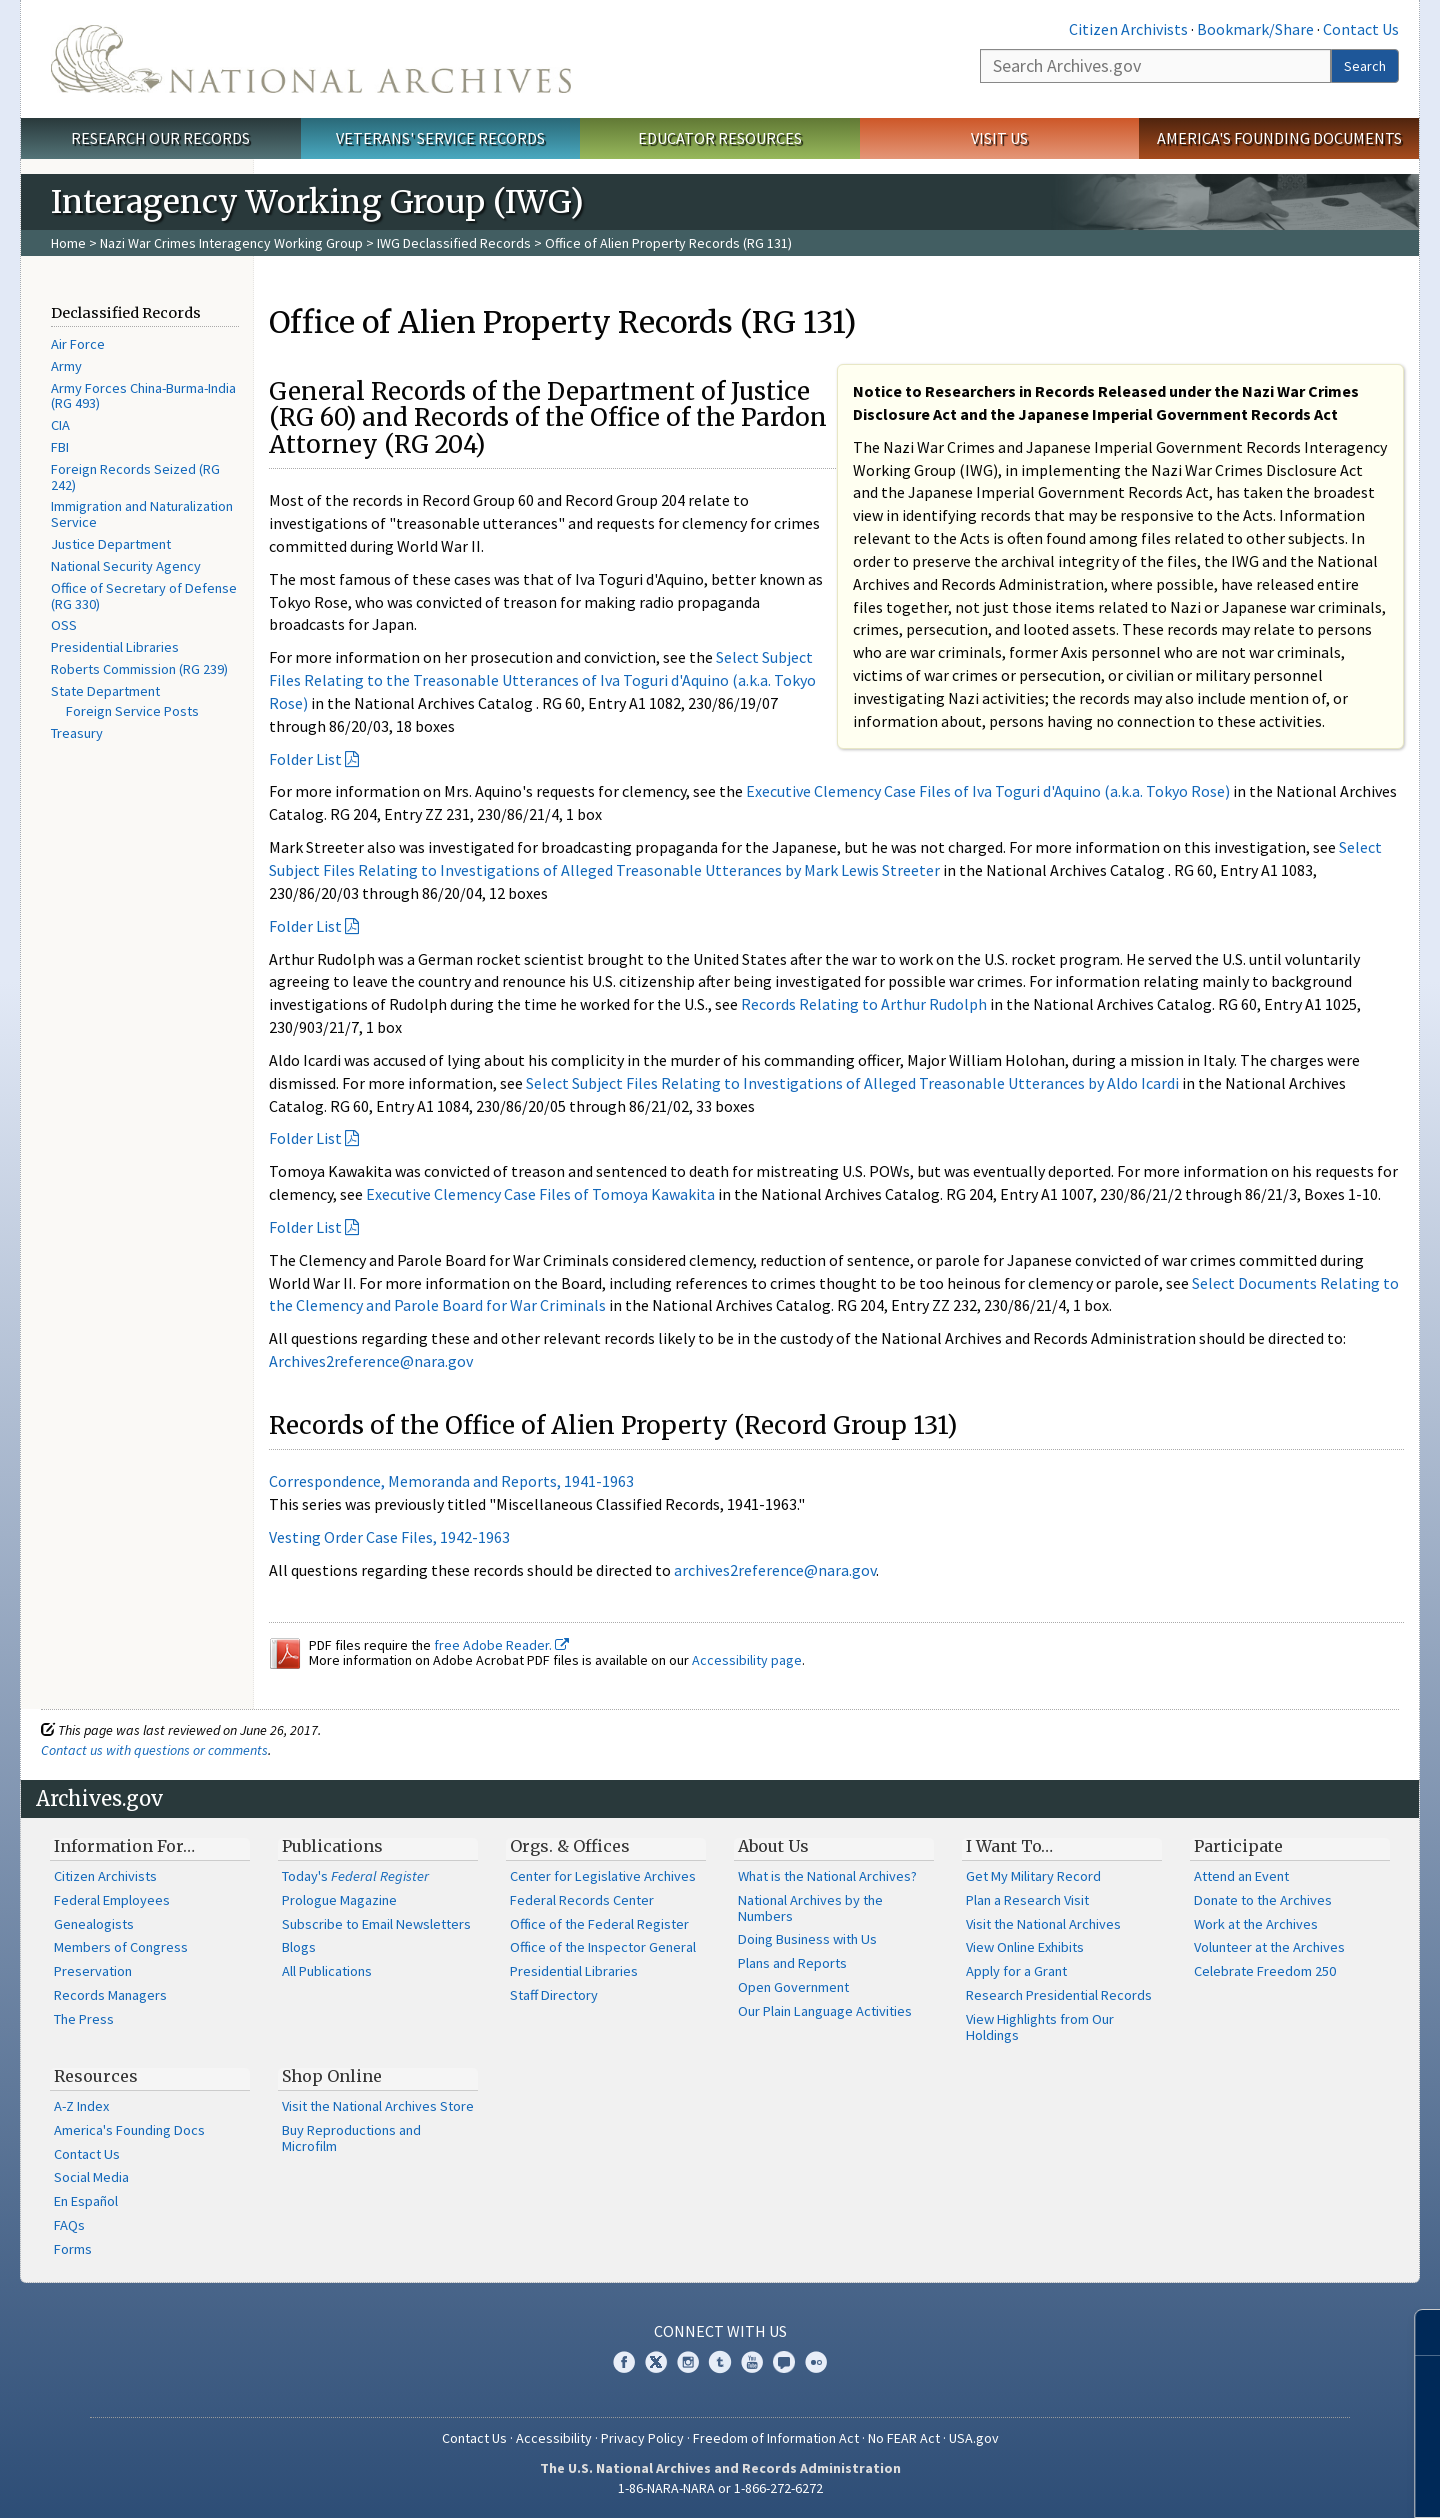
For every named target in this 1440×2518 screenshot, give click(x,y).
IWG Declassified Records (454, 243)
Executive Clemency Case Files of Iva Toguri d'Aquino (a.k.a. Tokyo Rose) (988, 791)
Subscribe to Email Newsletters (376, 1924)
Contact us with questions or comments (154, 1750)
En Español (86, 2201)
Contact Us (1361, 29)
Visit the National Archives (1043, 1924)
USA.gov (974, 2438)
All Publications (327, 1971)
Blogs (299, 1947)
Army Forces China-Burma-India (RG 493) (143, 396)
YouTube (752, 2362)
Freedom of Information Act (776, 2438)
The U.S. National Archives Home (311, 59)
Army (66, 366)
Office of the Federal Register (599, 1924)
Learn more (1262, 2482)
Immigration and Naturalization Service (142, 514)
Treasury (77, 733)
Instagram (688, 2362)
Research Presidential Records (1059, 1995)
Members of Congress (121, 1947)
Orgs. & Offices (570, 1846)
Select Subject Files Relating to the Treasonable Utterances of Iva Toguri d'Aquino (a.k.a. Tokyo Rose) (542, 680)
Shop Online (332, 2076)
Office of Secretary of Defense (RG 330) (144, 596)
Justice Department (111, 544)
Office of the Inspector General (603, 1947)
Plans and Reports (792, 1963)
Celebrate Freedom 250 (1265, 1971)
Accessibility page (747, 1660)
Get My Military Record (1033, 1876)
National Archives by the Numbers (810, 1908)
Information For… (124, 1846)
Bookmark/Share (1255, 29)
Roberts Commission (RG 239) (139, 669)
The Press (84, 2019)
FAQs (69, 2225)
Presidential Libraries (115, 647)
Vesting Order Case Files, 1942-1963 (389, 1537)
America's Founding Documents (1279, 138)
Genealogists (94, 1924)
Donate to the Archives (1263, 1900)
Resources (96, 2076)
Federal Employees (112, 1900)
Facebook (624, 2362)
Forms (73, 2249)
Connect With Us (720, 2331)
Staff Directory (554, 1995)
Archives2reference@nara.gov (371, 1361)
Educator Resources (720, 138)
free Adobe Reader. (501, 1645)
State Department (105, 691)
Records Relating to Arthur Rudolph (864, 1004)
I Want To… (1009, 1846)
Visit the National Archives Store (378, 2106)
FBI (60, 447)
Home (68, 243)
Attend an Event (1241, 1876)
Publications (332, 1846)
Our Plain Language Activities (825, 2011)
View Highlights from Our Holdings (1040, 2027)
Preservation (93, 1971)
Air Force (78, 344)
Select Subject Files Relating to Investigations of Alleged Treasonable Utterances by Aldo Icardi (852, 1083)
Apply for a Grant (1016, 1971)
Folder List (305, 759)
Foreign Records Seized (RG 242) (135, 477)
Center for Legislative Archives (603, 1876)
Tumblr (720, 2362)
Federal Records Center (582, 1900)
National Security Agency (126, 566)
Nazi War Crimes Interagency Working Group (231, 243)
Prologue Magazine (339, 1900)
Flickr (816, 2362)
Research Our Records (160, 138)
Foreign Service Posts (132, 711)
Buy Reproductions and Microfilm (351, 2138)
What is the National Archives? (827, 1876)
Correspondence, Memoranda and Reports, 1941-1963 (451, 1481)
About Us (773, 1846)
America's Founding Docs (129, 2130)
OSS (64, 625)
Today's (355, 1876)
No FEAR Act (904, 2438)
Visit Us (999, 138)
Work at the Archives (1256, 1924)
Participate (1238, 1846)
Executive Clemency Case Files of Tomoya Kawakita (540, 1194)
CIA (60, 425)
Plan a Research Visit (1027, 1900)
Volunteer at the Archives (1269, 1947)
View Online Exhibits (1025, 1947)
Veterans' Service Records (440, 138)
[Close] (1416, 2332)
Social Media (91, 2177)
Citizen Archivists (1128, 29)
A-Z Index (81, 2106)
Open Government (793, 1987)
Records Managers (110, 1995)
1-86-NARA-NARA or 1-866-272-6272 (720, 2488)
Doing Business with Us (807, 1939)
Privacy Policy (642, 2438)
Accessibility (554, 2438)
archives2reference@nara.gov (775, 1570)
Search (1365, 66)
